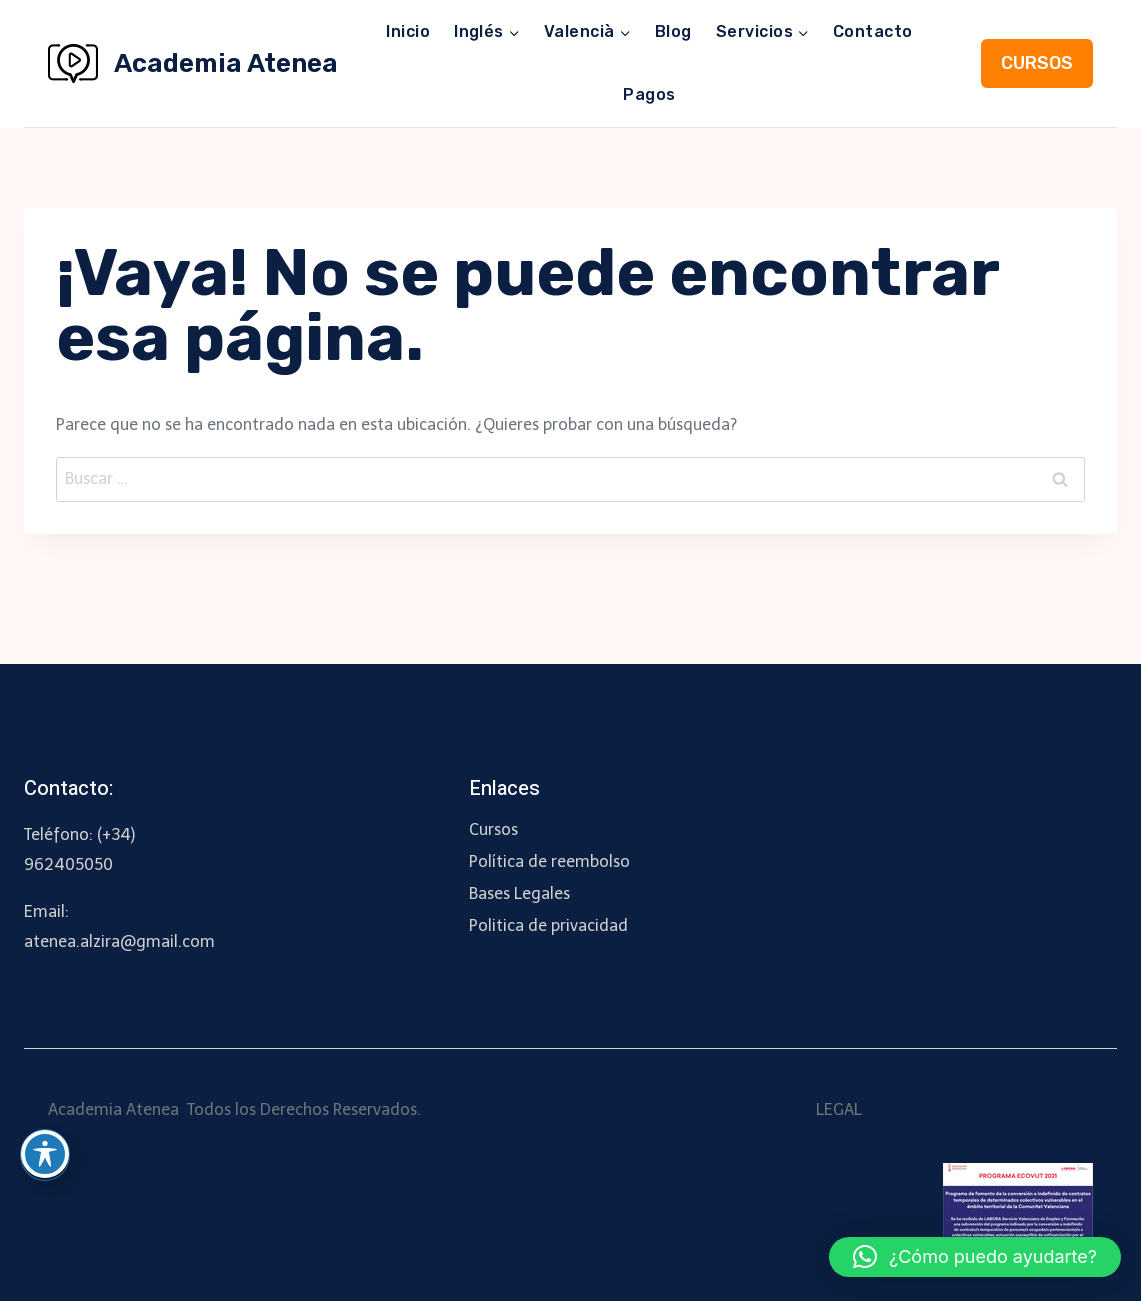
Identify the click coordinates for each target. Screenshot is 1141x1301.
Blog (673, 31)
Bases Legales (519, 893)
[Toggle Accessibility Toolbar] (45, 1154)
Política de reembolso (549, 861)
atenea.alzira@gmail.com (119, 941)
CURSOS (1037, 63)
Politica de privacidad (548, 925)
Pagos (649, 94)
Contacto (873, 31)
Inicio (408, 31)
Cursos (493, 829)
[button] (975, 1257)
